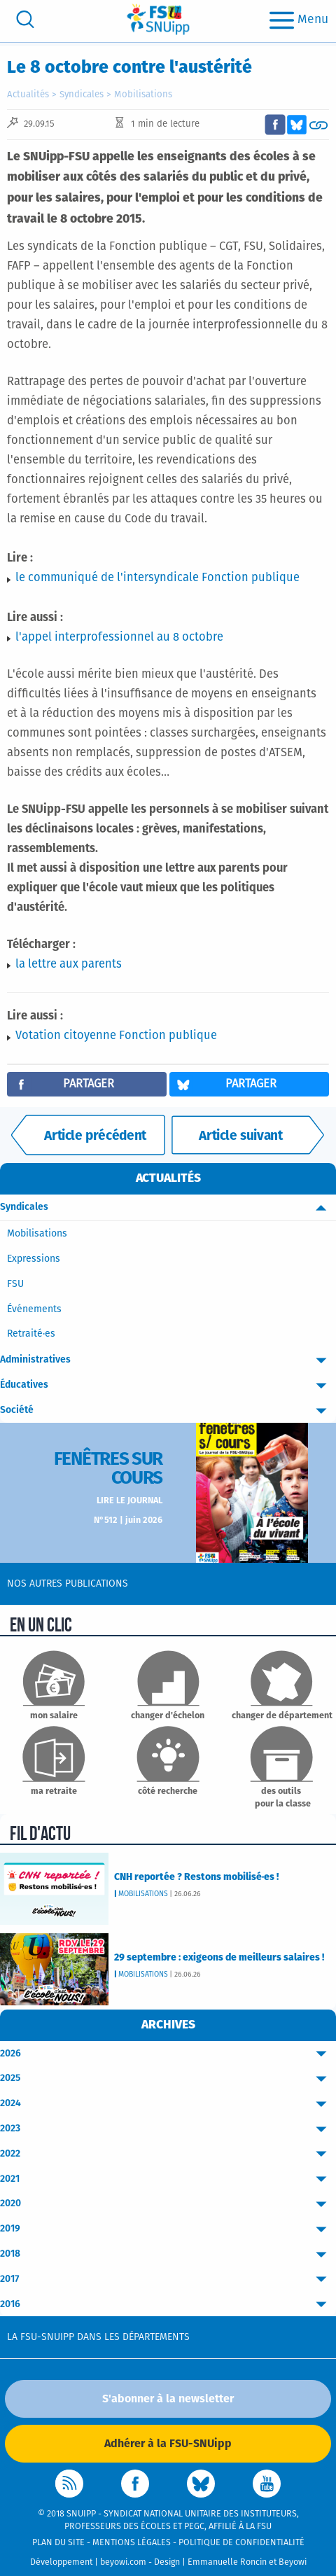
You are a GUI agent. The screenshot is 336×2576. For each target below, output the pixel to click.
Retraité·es (31, 1334)
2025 (168, 2078)
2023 (168, 2129)
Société (168, 1410)
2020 (168, 2204)
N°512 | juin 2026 (128, 1520)
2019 (168, 2229)
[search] (25, 19)
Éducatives (168, 1385)
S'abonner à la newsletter (168, 2398)
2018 (168, 2254)
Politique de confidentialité (241, 2542)
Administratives (168, 1360)
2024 (168, 2104)
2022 (168, 2154)
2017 (168, 2279)
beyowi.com (123, 2562)
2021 (168, 2179)
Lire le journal (129, 1500)
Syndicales (81, 94)
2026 (168, 2054)
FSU (15, 1284)
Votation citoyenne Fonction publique (116, 1036)
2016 (168, 2305)
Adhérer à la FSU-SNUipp (168, 2443)
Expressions (33, 1259)
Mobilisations (143, 94)
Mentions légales (131, 2542)
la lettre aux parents (68, 964)
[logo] (158, 19)
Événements (34, 1309)
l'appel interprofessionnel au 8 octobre (119, 637)
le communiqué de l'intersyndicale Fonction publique (157, 578)
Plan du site (58, 2542)
